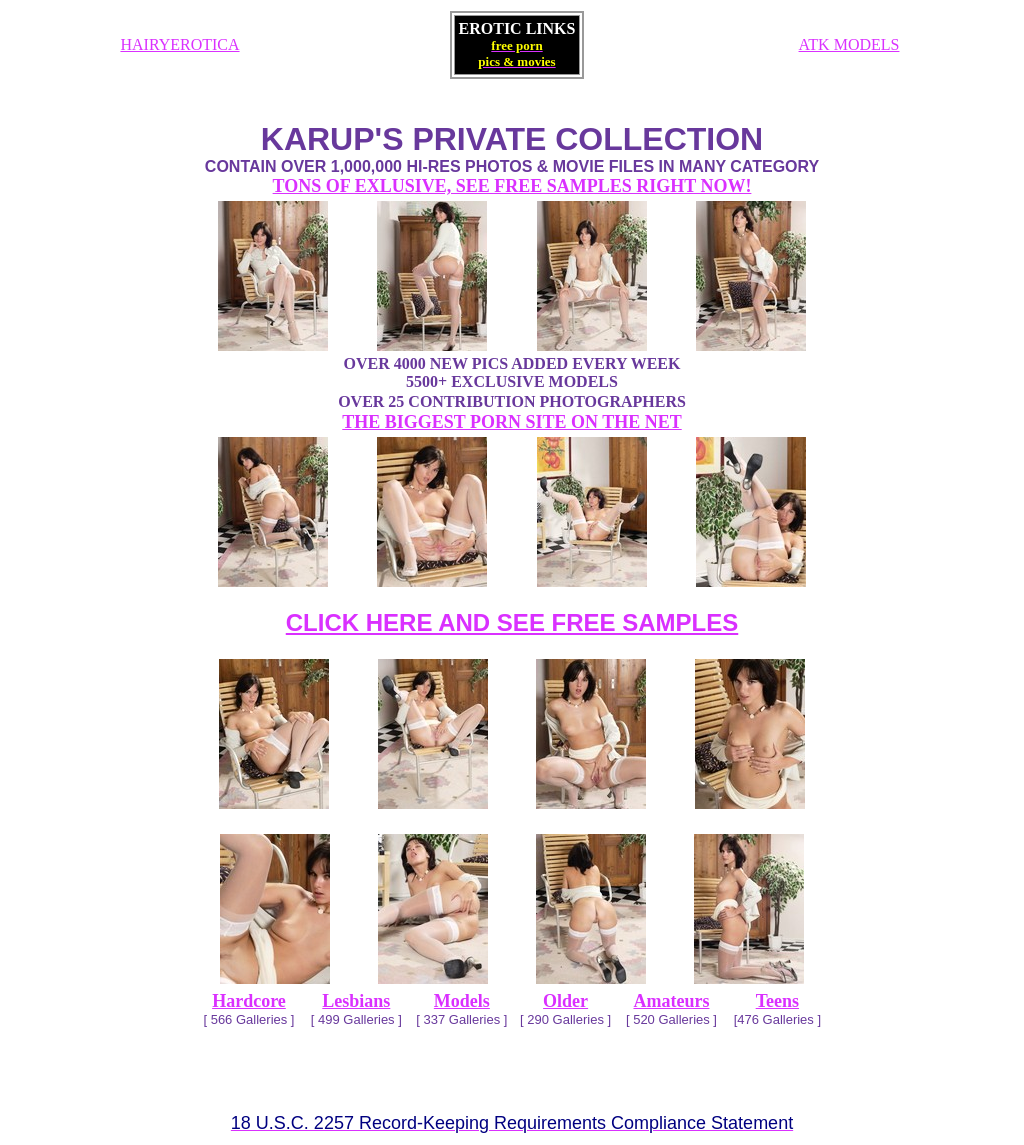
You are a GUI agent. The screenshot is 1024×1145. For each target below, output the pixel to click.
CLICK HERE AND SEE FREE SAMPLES (512, 622)
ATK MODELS (849, 44)
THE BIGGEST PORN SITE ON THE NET (511, 422)
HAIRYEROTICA (179, 44)
